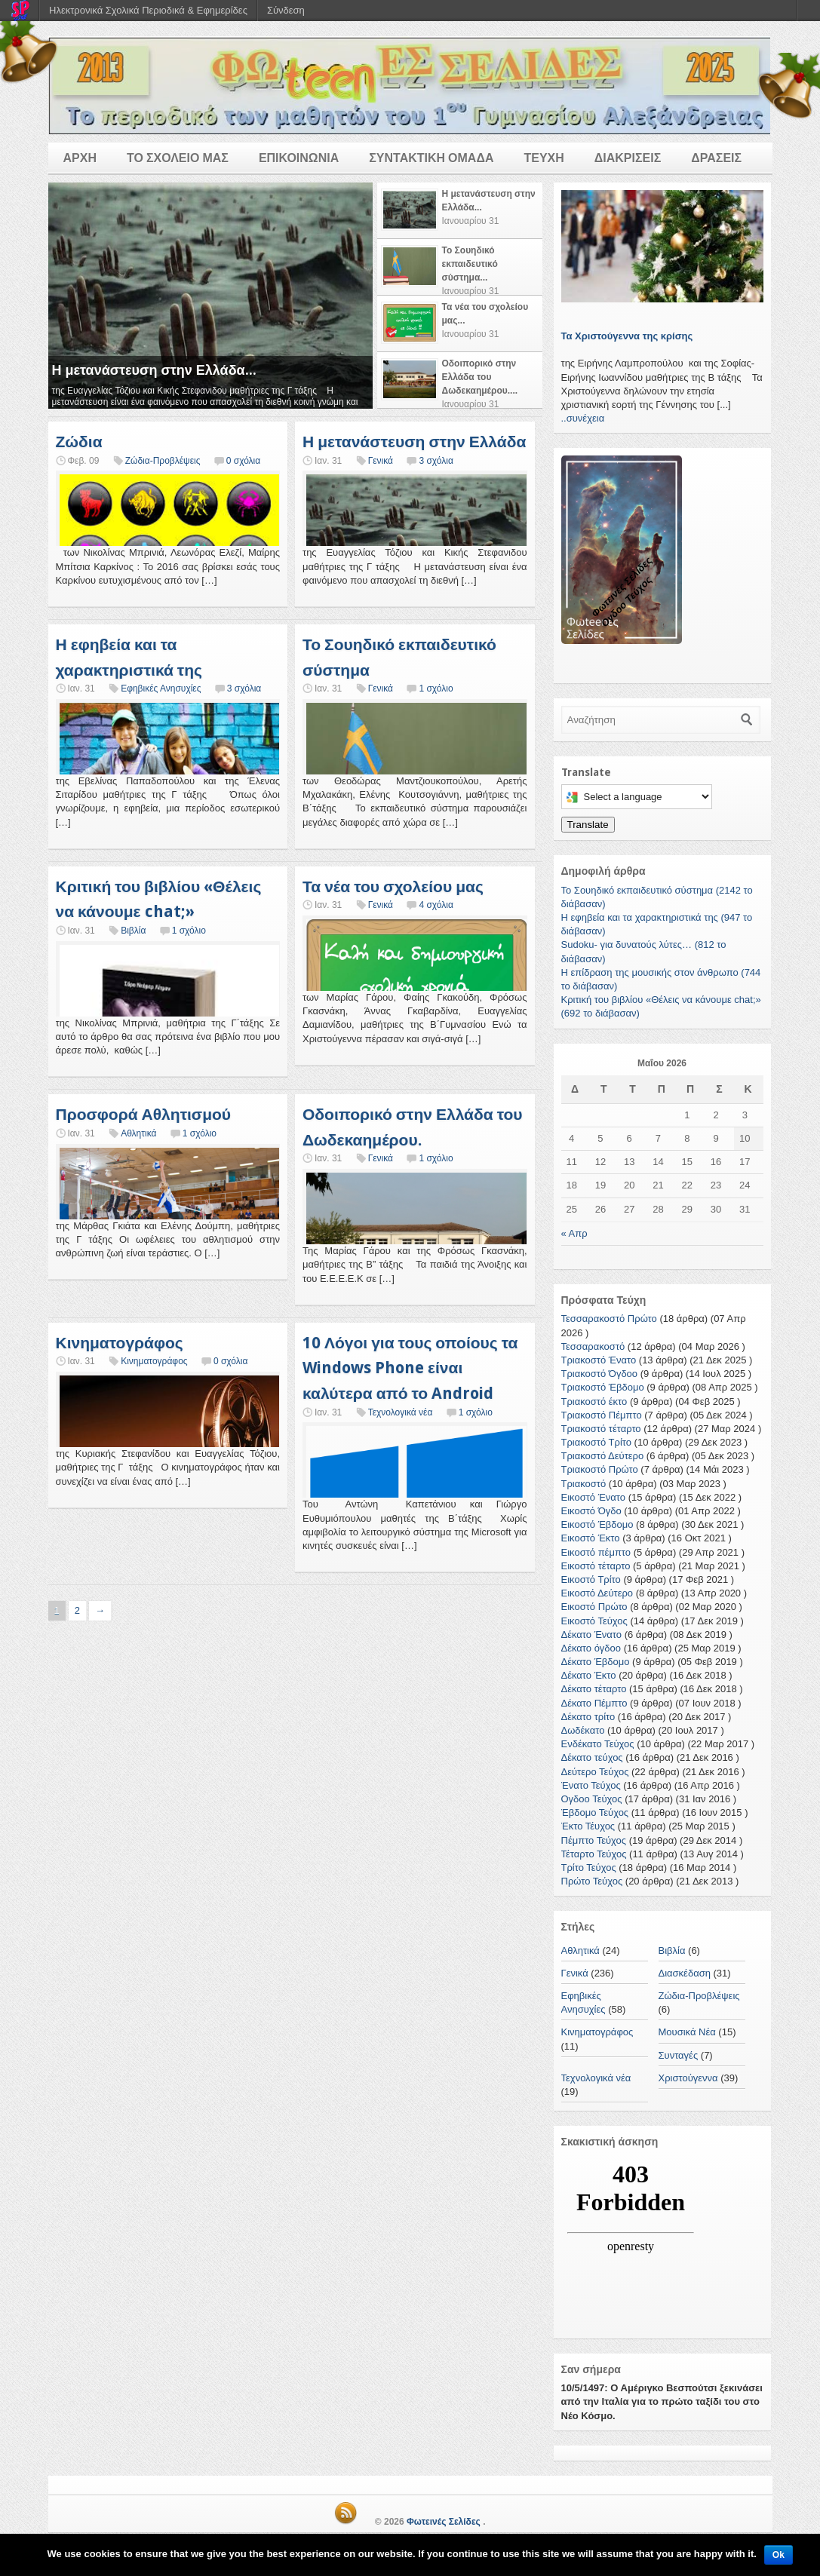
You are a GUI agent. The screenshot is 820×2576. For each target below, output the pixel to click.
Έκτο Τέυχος (588, 1826)
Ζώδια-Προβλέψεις (163, 460)
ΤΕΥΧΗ (544, 158)
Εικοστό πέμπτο (596, 1552)
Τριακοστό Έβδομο (602, 1387)
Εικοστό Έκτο (590, 1538)
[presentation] (459, 210)
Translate (588, 824)
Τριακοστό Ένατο (599, 1360)
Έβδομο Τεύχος (595, 1812)
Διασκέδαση (685, 1973)
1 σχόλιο (436, 688)
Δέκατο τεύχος (592, 1757)
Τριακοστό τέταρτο (601, 1428)
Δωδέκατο (583, 1730)
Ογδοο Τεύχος (591, 1799)
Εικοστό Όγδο (591, 1510)
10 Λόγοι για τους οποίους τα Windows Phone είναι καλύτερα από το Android (410, 1368)
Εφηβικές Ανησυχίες (161, 688)
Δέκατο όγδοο (591, 1648)
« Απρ (574, 1233)
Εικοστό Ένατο (593, 1497)
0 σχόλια (243, 460)
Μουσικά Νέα (687, 2032)
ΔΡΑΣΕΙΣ (716, 158)
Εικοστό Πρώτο (594, 1606)
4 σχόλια (436, 905)
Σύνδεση (286, 10)
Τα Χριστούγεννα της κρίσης (627, 336)
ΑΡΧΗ (80, 158)
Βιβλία (133, 930)
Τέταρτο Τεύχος (594, 1854)
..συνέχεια (583, 418)
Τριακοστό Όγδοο (599, 1373)
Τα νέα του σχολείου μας (393, 886)
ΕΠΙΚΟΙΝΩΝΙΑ (299, 158)
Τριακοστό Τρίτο (596, 1442)
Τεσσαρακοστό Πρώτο (609, 1318)
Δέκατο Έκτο (588, 1675)
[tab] (459, 210)
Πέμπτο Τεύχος (594, 1840)
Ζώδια (79, 441)
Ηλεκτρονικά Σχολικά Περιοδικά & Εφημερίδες (148, 10)
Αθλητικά (138, 1133)
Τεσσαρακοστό (593, 1346)
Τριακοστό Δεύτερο (602, 1455)
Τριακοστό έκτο (594, 1401)
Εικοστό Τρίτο (591, 1579)
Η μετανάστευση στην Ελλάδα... (154, 370)
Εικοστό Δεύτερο (597, 1593)
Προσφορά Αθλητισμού (144, 1114)
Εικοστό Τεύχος (594, 1621)
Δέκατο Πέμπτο (594, 1703)
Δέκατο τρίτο (588, 1716)
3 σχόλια (436, 460)
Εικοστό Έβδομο (597, 1524)
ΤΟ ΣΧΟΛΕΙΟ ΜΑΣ (178, 158)
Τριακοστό (584, 1483)
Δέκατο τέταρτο (594, 1688)
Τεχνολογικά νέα (400, 1412)
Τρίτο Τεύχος (588, 1867)
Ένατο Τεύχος (591, 1785)
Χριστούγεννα (688, 2078)
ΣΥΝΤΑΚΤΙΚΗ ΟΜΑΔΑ (431, 158)
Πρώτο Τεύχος (592, 1881)
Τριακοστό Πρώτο (599, 1469)
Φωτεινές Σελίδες (444, 2521)
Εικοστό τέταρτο (596, 1566)
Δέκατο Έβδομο (595, 1661)
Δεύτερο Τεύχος (595, 1771)
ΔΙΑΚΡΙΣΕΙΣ (628, 158)
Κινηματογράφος (119, 1342)
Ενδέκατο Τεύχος (597, 1744)
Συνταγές (679, 2055)
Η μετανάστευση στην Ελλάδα (414, 441)
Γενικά (380, 460)
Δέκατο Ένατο (591, 1634)
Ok (778, 2555)
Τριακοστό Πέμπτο (601, 1415)
